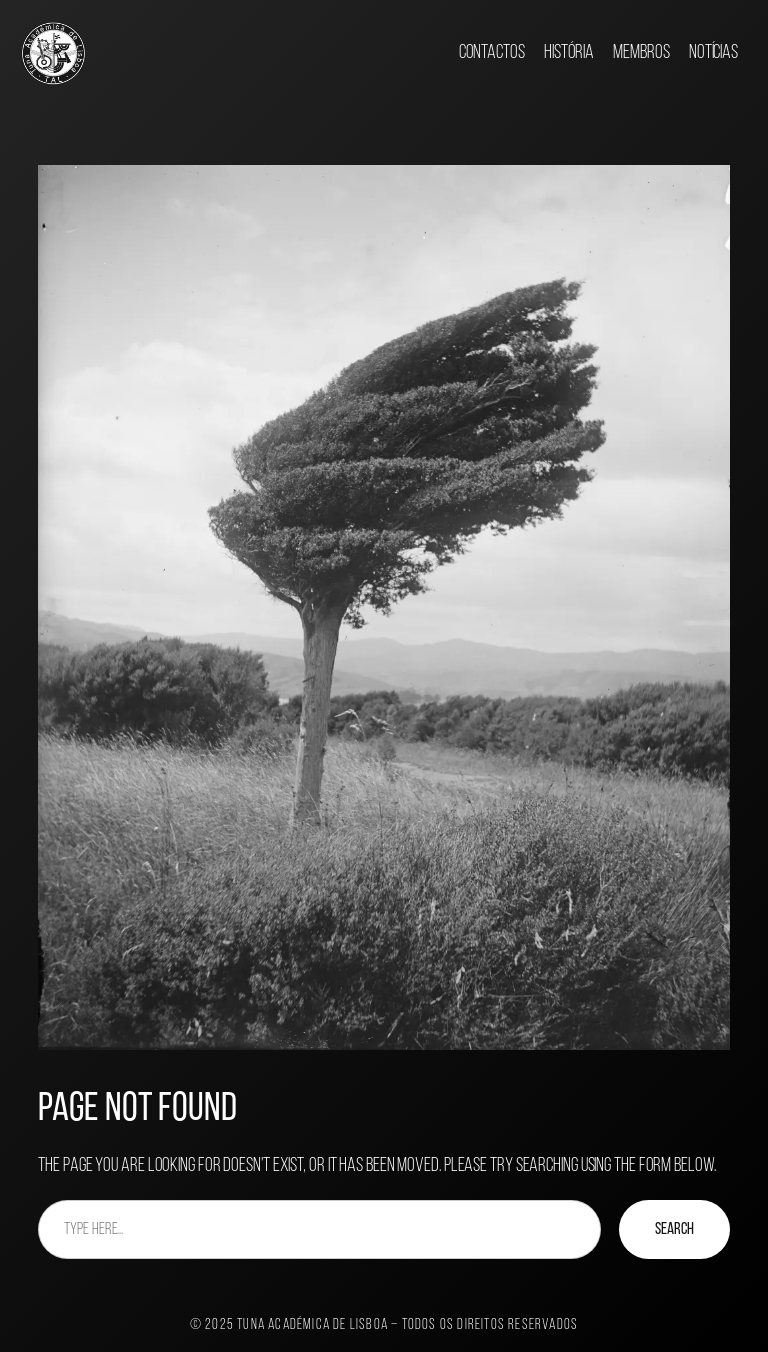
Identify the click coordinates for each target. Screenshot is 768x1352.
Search (674, 1229)
